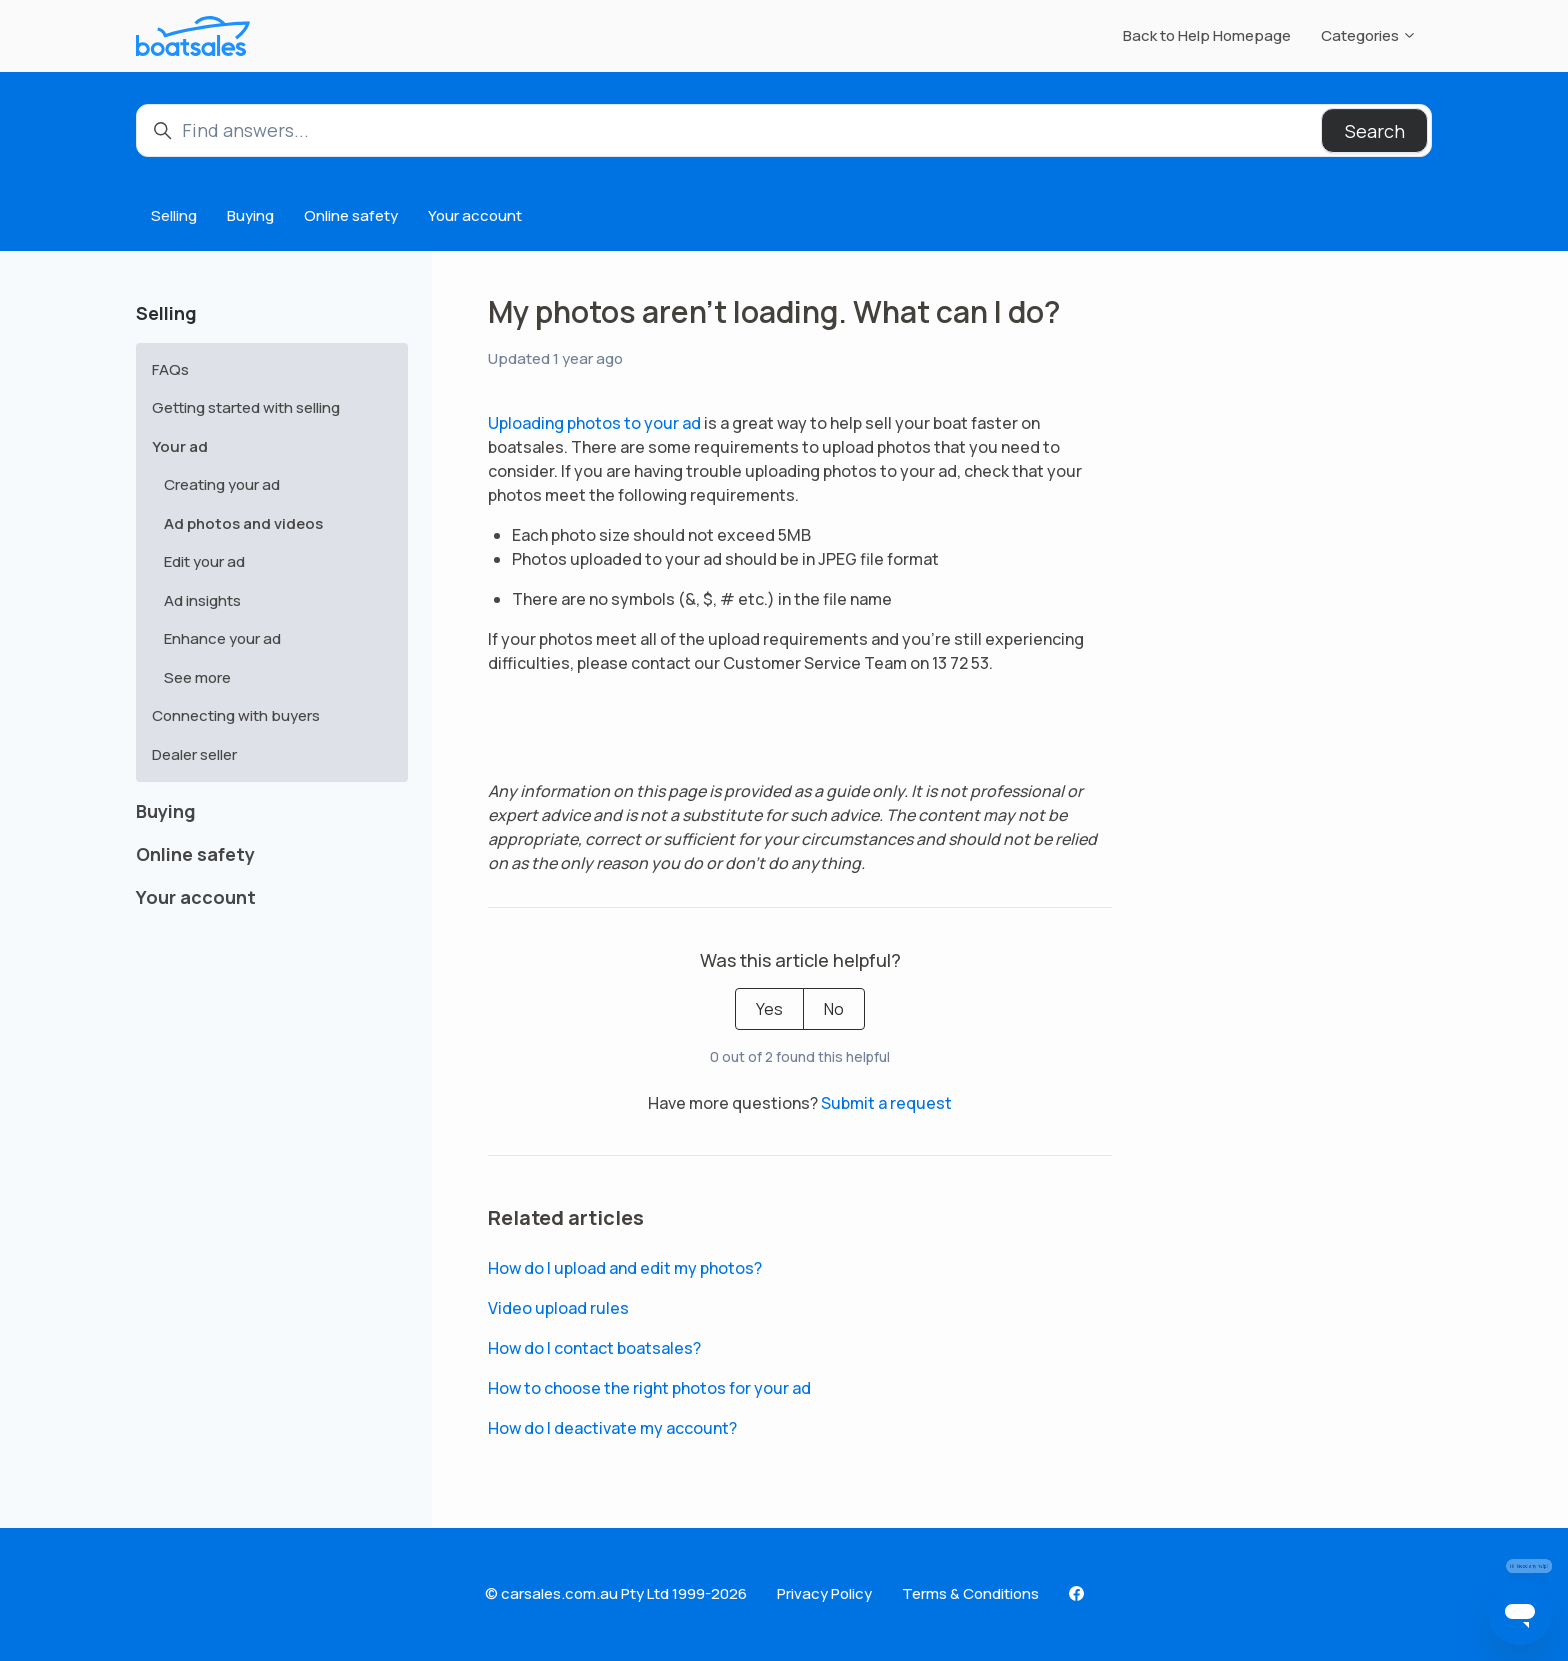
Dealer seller (194, 754)
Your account (475, 215)
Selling (174, 215)
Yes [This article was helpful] (769, 1009)
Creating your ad (222, 484)
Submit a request (886, 1103)
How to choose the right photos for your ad (649, 1388)
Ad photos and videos (243, 523)
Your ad (180, 446)
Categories (1369, 35)
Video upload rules (558, 1308)
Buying (250, 215)
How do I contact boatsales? (594, 1348)
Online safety (351, 215)
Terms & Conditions (970, 1593)
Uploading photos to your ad (594, 423)
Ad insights (202, 600)
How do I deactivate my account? (612, 1428)
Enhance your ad (222, 638)
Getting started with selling (246, 407)
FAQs (170, 369)
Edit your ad (204, 561)
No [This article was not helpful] (834, 1009)
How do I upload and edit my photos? (625, 1268)
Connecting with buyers (236, 715)
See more (197, 677)
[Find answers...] (784, 130)
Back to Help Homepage (1207, 35)
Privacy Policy (824, 1593)
